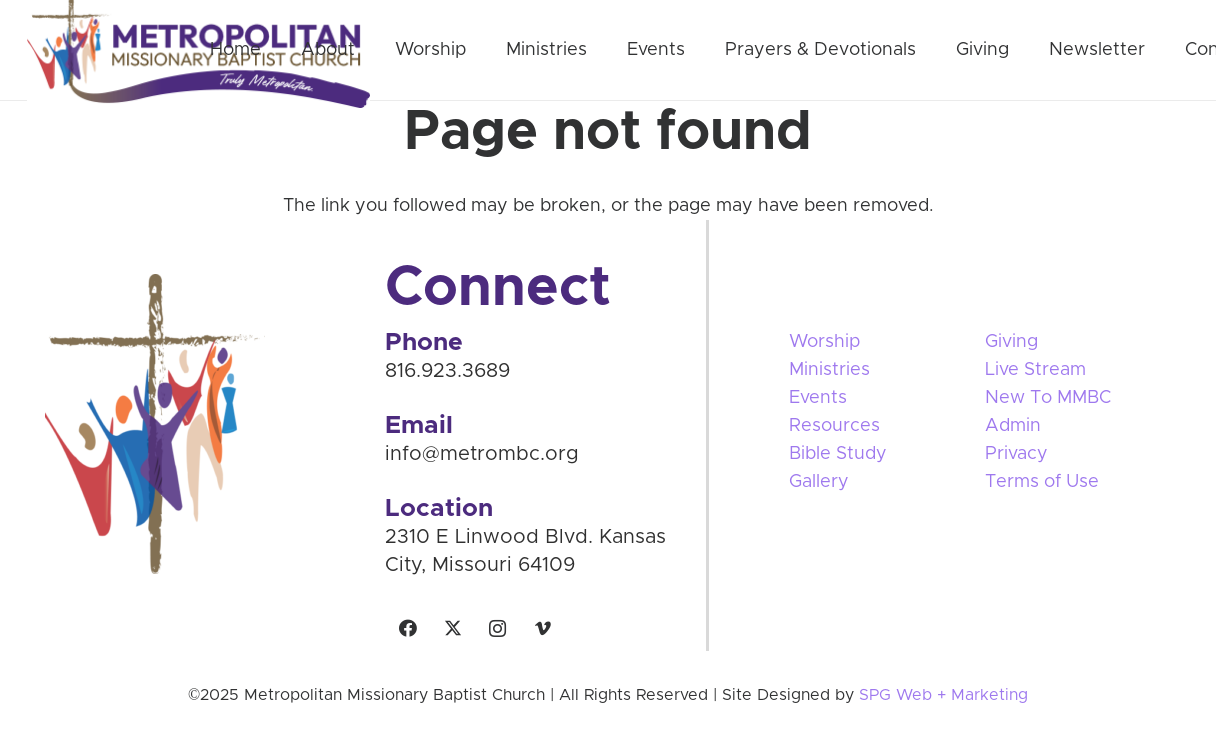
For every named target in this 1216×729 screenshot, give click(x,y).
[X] (452, 628)
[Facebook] (407, 628)
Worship (824, 342)
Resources (834, 426)
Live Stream (1035, 370)
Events (818, 398)
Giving (1011, 342)
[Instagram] (497, 628)
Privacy (1016, 454)
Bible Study (838, 454)
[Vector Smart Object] (205, 424)
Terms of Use (1042, 482)
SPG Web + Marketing (943, 695)
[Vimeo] (542, 628)
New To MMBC (1048, 398)
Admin (1013, 426)
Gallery (819, 482)
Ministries (829, 370)
